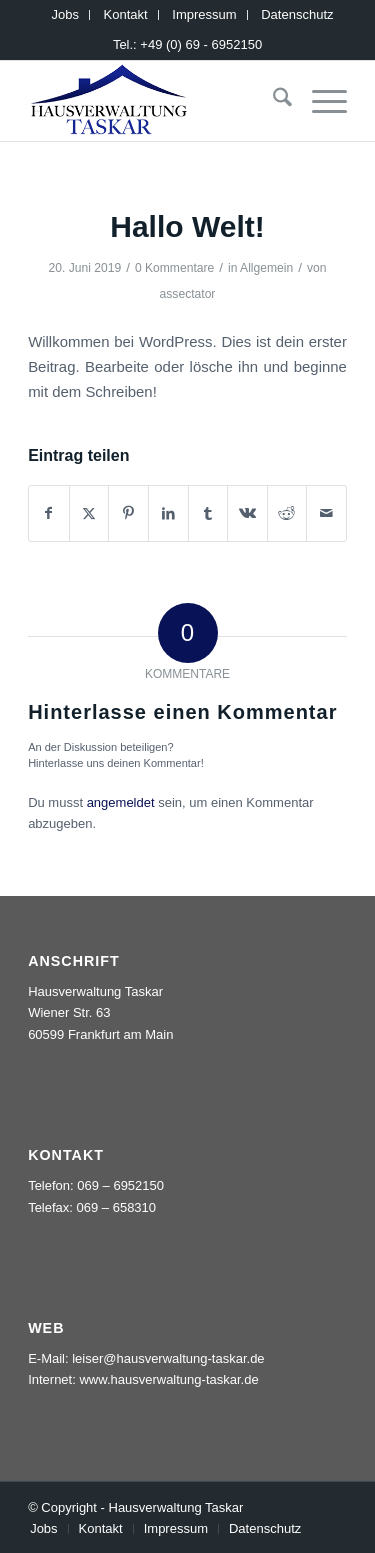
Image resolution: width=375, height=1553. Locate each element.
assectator (188, 294)
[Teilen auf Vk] (247, 513)
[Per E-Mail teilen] (326, 513)
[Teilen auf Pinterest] (128, 513)
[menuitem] (66, 15)
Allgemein (266, 268)
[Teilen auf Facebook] (49, 513)
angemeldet (121, 802)
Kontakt (126, 14)
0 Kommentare (174, 268)
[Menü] (319, 101)
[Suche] (272, 101)
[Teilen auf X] (89, 513)
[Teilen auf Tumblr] (208, 513)
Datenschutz (297, 14)
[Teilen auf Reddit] (287, 513)
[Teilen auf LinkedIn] (168, 513)
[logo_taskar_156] (155, 101)
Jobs (65, 14)
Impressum (204, 14)
